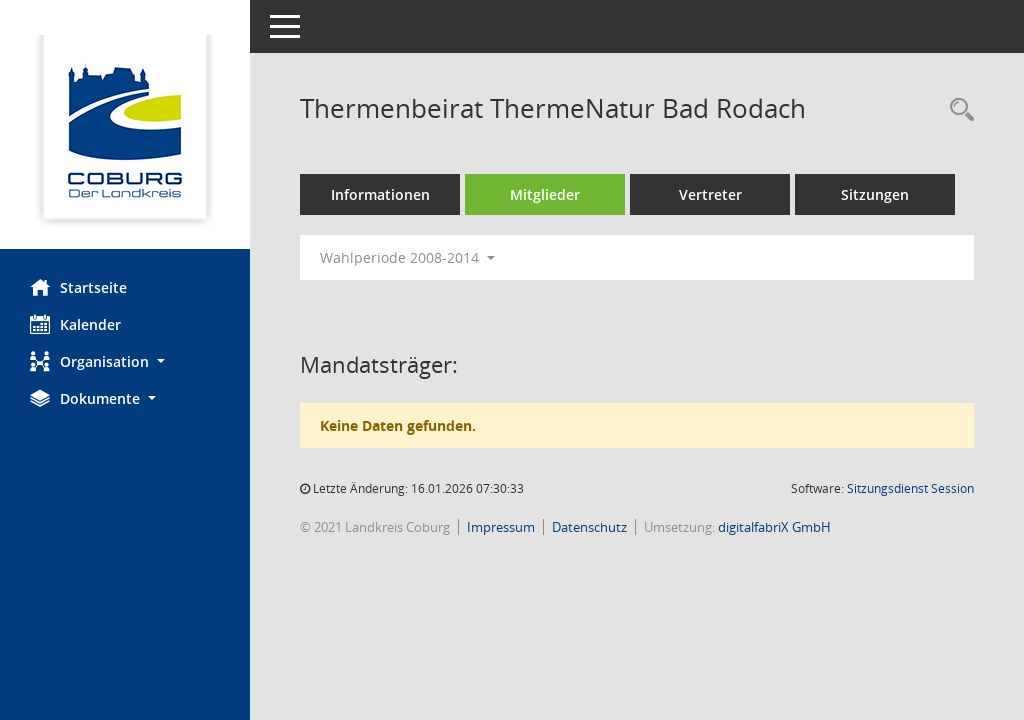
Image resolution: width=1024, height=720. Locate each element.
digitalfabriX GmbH (774, 527)
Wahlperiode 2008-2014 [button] (407, 257)
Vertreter (710, 194)
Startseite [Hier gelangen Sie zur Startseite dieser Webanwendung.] (78, 287)
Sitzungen (875, 194)
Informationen (380, 194)
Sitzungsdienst (910, 488)
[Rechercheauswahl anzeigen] (957, 110)
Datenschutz (589, 527)
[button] (125, 361)
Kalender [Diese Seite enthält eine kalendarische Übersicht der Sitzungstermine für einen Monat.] (75, 324)
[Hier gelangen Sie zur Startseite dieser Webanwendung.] (125, 132)
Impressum (501, 527)
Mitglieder (545, 194)
